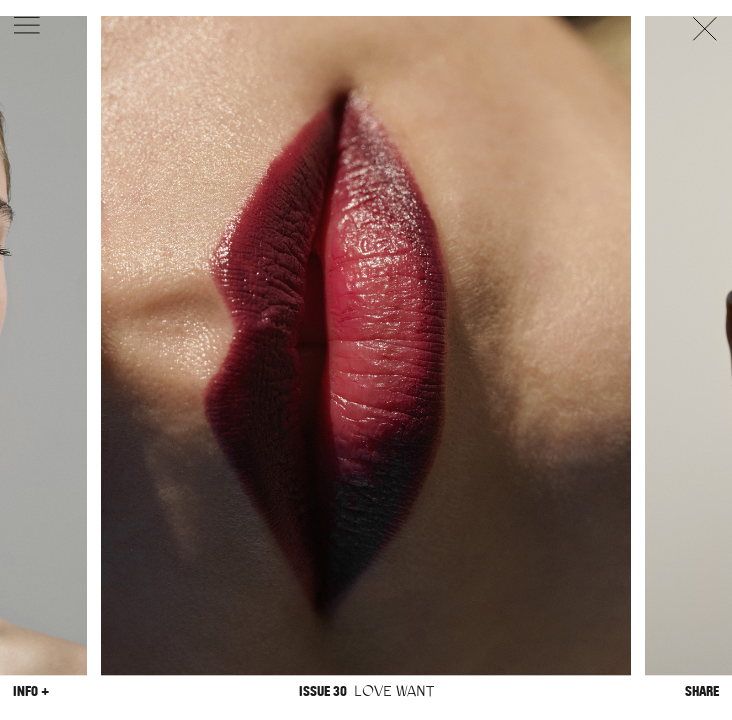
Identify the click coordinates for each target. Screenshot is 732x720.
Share (702, 691)
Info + (31, 691)
